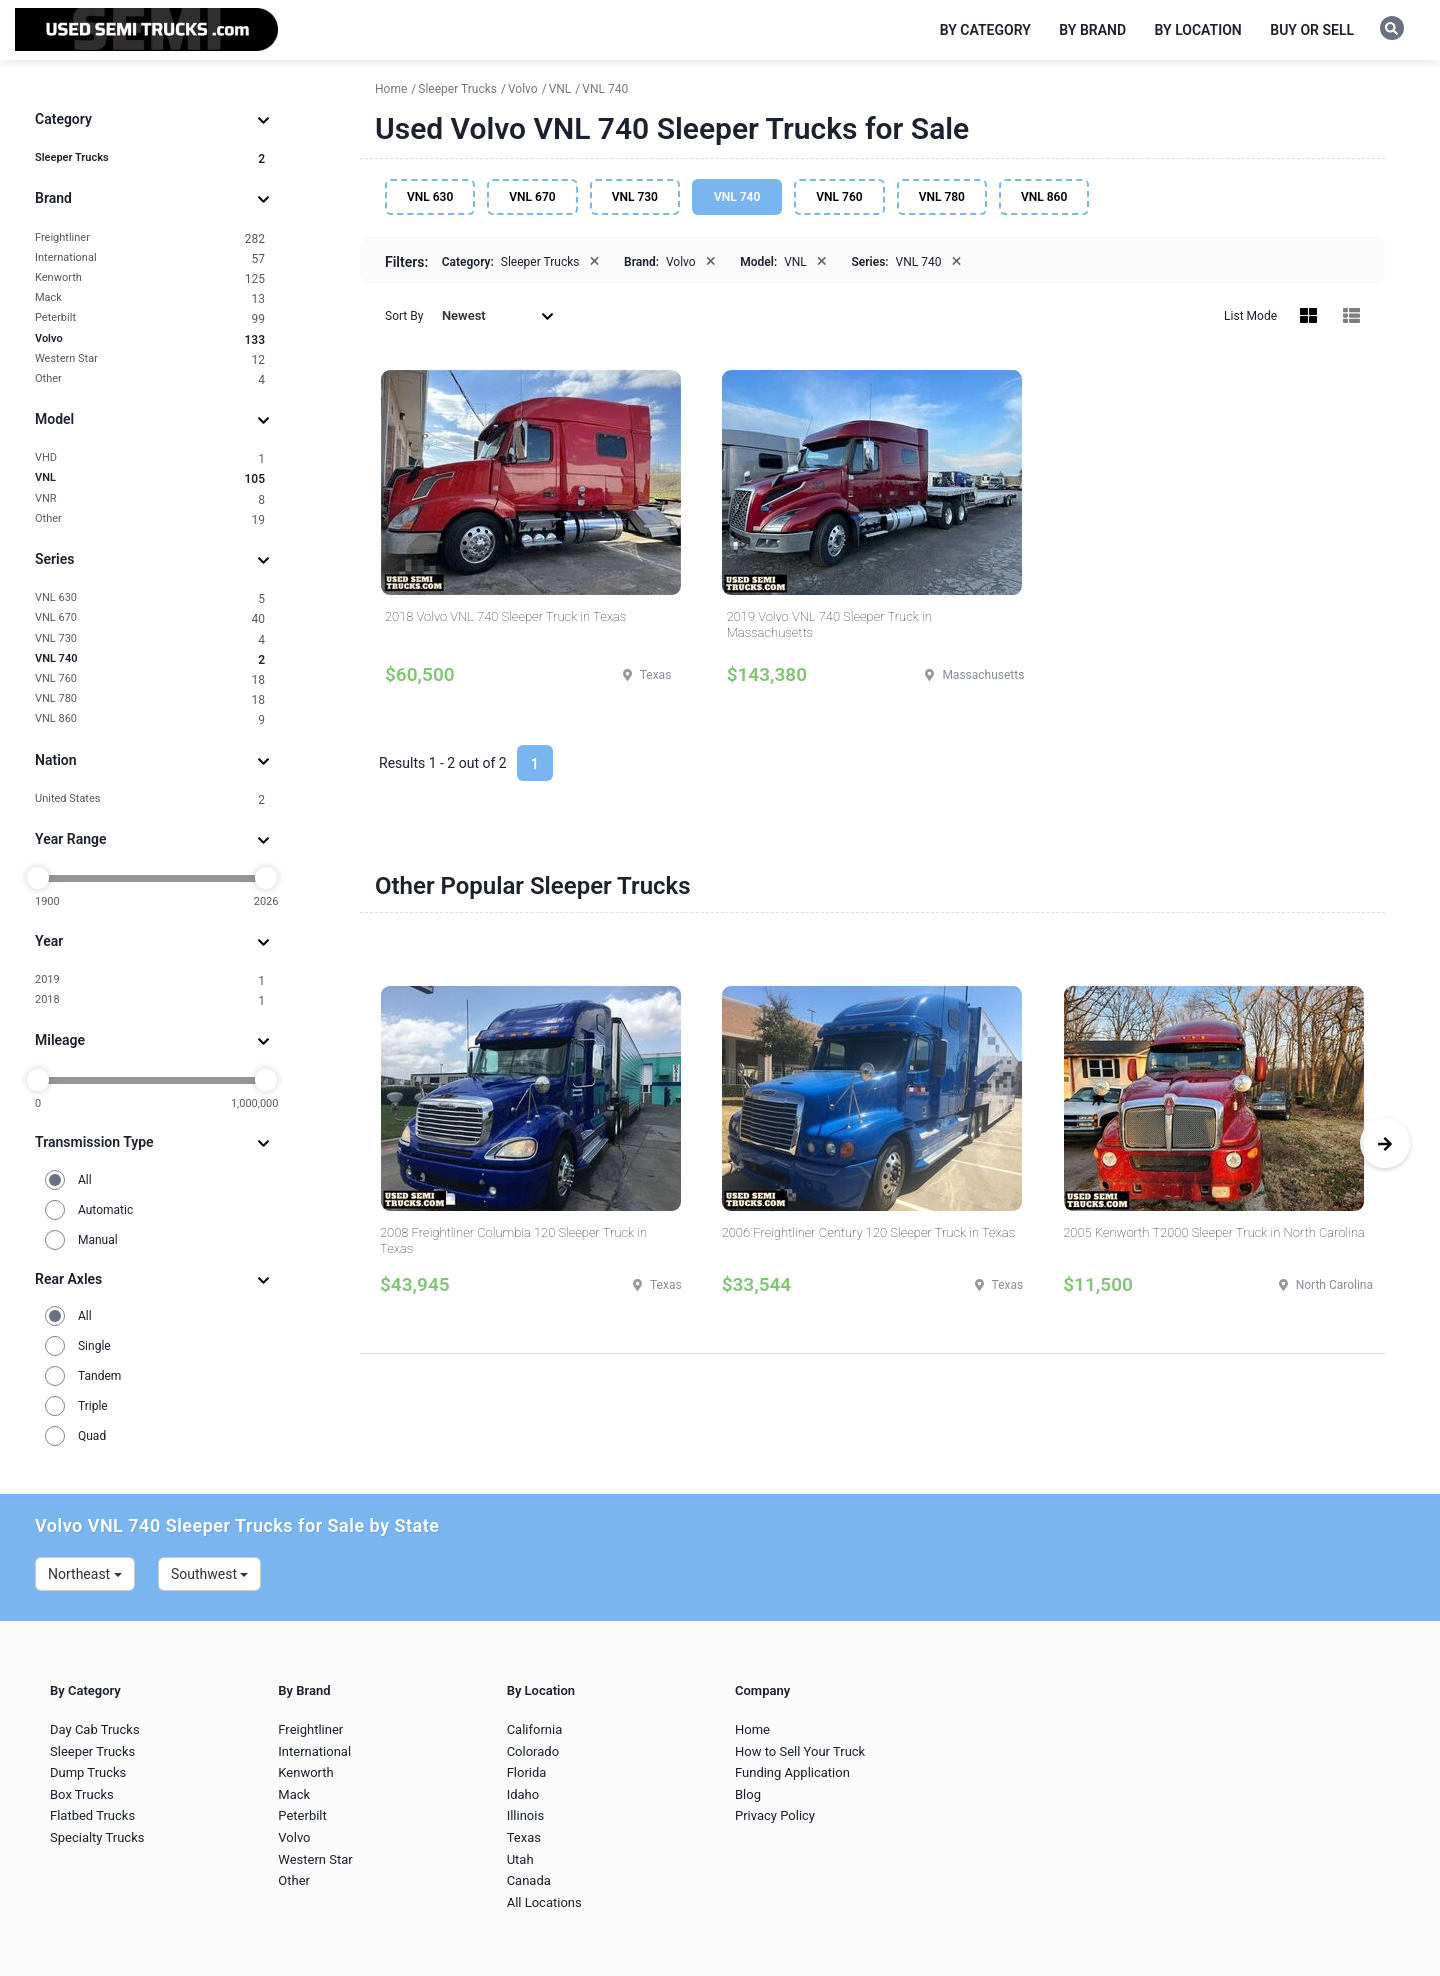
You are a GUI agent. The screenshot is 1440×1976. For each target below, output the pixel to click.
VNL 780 (150, 699)
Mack (150, 298)
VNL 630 (150, 598)
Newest (498, 315)
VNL (150, 478)
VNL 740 (150, 659)
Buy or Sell (1312, 30)
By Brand (1092, 30)
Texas (524, 1837)
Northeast (85, 1574)
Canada (529, 1880)
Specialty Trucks (97, 1837)
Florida (527, 1772)
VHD (150, 458)
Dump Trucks (88, 1772)
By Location (1198, 30)
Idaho (523, 1794)
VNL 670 (150, 618)
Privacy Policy (775, 1815)
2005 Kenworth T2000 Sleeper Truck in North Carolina (1214, 1232)
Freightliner (150, 238)
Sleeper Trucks (150, 158)
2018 (150, 1000)
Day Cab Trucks (95, 1729)
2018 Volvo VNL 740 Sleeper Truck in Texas (505, 616)
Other (150, 379)
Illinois (525, 1815)
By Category (985, 30)
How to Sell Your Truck (800, 1751)
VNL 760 (150, 679)
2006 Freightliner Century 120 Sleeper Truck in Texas (869, 1232)
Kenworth (150, 278)
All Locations (544, 1902)
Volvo (150, 339)
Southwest (210, 1574)
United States (150, 799)
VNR (150, 499)
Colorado (533, 1751)
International (150, 258)
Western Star (150, 359)
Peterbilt (150, 318)
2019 (150, 980)
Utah (520, 1859)
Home (752, 1729)
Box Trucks (82, 1794)
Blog (748, 1794)
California (535, 1729)
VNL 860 (150, 719)
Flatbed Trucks (92, 1815)
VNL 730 (150, 639)
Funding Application (792, 1772)
